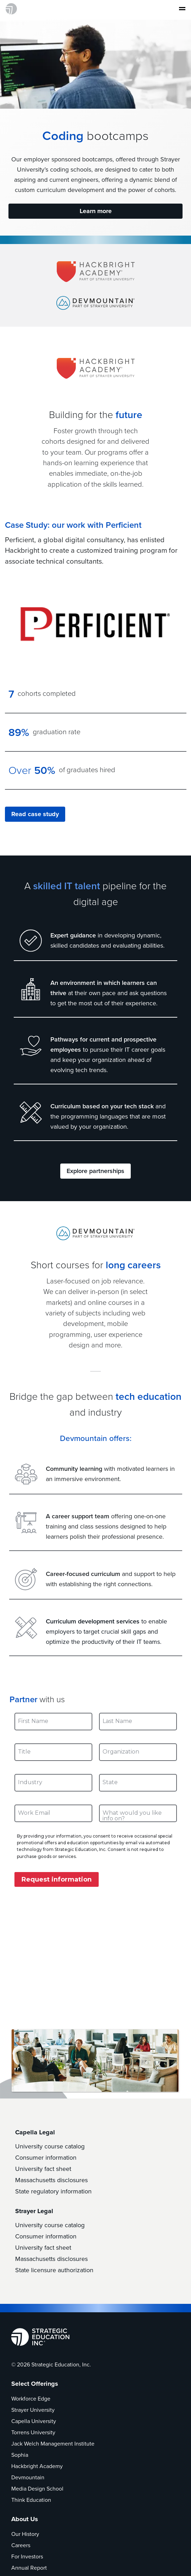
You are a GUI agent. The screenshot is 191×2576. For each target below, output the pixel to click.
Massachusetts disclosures (51, 2180)
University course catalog (50, 2146)
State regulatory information (53, 2191)
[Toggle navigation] (180, 9)
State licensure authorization (54, 2270)
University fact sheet (43, 2168)
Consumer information (45, 2157)
